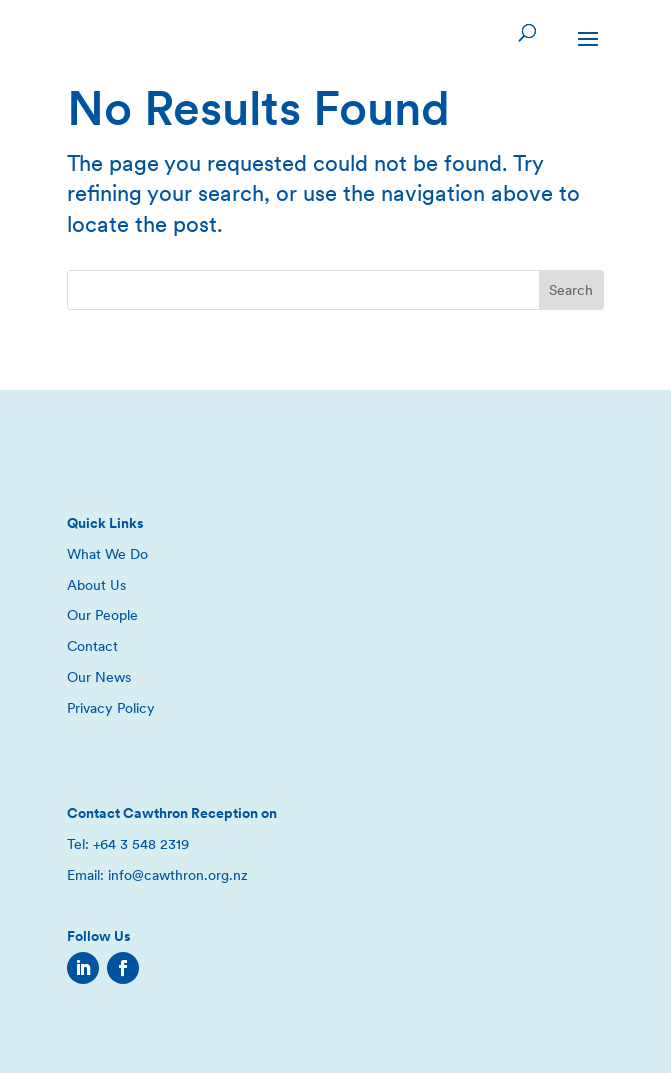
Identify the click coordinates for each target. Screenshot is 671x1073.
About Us (96, 585)
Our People (102, 615)
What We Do (107, 554)
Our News (99, 677)
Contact (92, 646)
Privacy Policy (111, 708)
